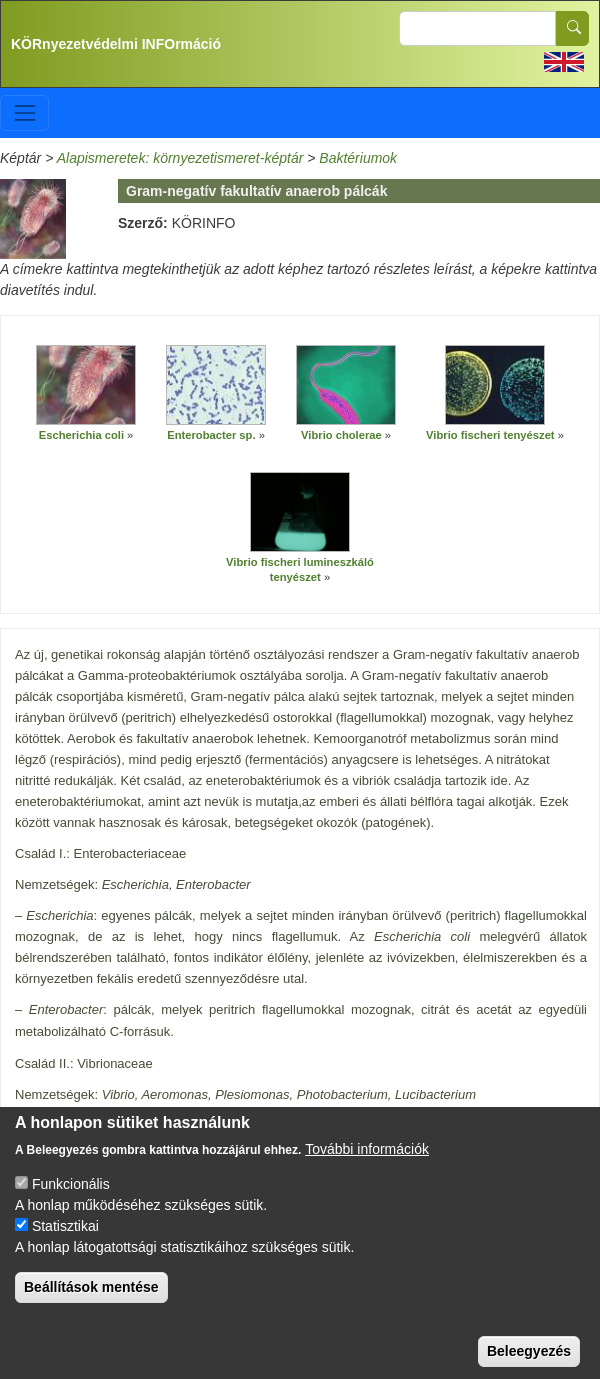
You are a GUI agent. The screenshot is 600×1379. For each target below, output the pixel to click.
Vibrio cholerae (341, 435)
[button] (86, 385)
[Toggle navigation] (24, 112)
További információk (367, 1172)
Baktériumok (358, 158)
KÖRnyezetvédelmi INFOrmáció (116, 44)
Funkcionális (71, 1207)
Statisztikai (65, 1249)
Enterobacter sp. (211, 435)
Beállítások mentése (91, 1310)
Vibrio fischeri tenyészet (490, 435)
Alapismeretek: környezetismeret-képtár (180, 158)
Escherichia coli (81, 435)
